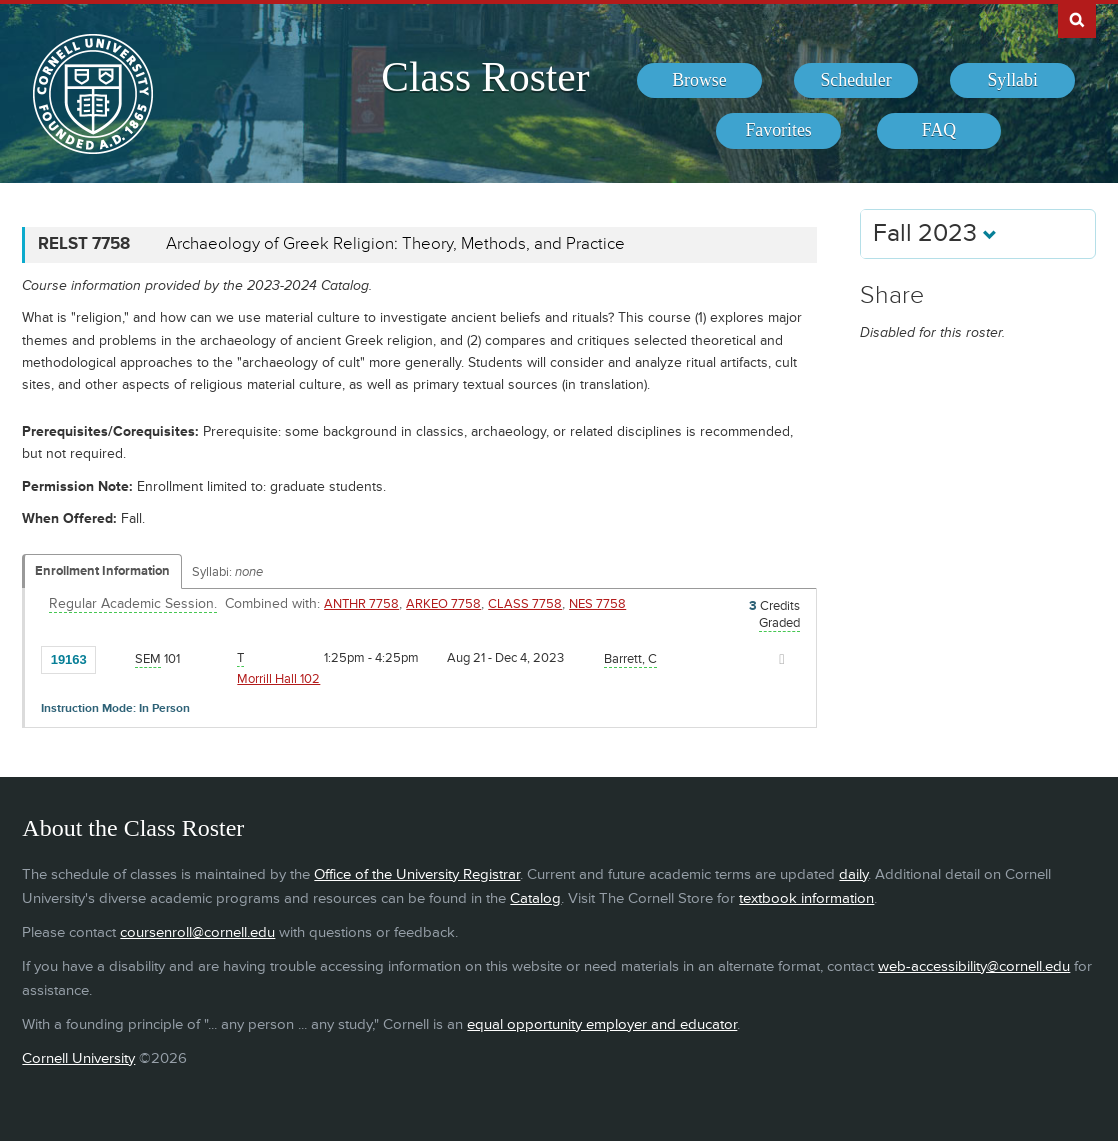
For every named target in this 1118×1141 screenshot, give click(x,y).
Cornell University (78, 1058)
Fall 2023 (935, 233)
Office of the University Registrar (417, 874)
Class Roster (485, 77)
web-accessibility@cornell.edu (974, 966)
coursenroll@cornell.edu (197, 932)
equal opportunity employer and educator (602, 1024)
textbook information (806, 898)
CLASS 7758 (525, 604)
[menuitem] (699, 81)
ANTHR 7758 (361, 604)
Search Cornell (1077, 19)
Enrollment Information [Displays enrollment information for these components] (102, 571)
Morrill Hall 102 (278, 679)
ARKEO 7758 (443, 604)
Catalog (535, 898)
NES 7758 (597, 604)
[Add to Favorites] (116, 658)
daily (853, 874)
